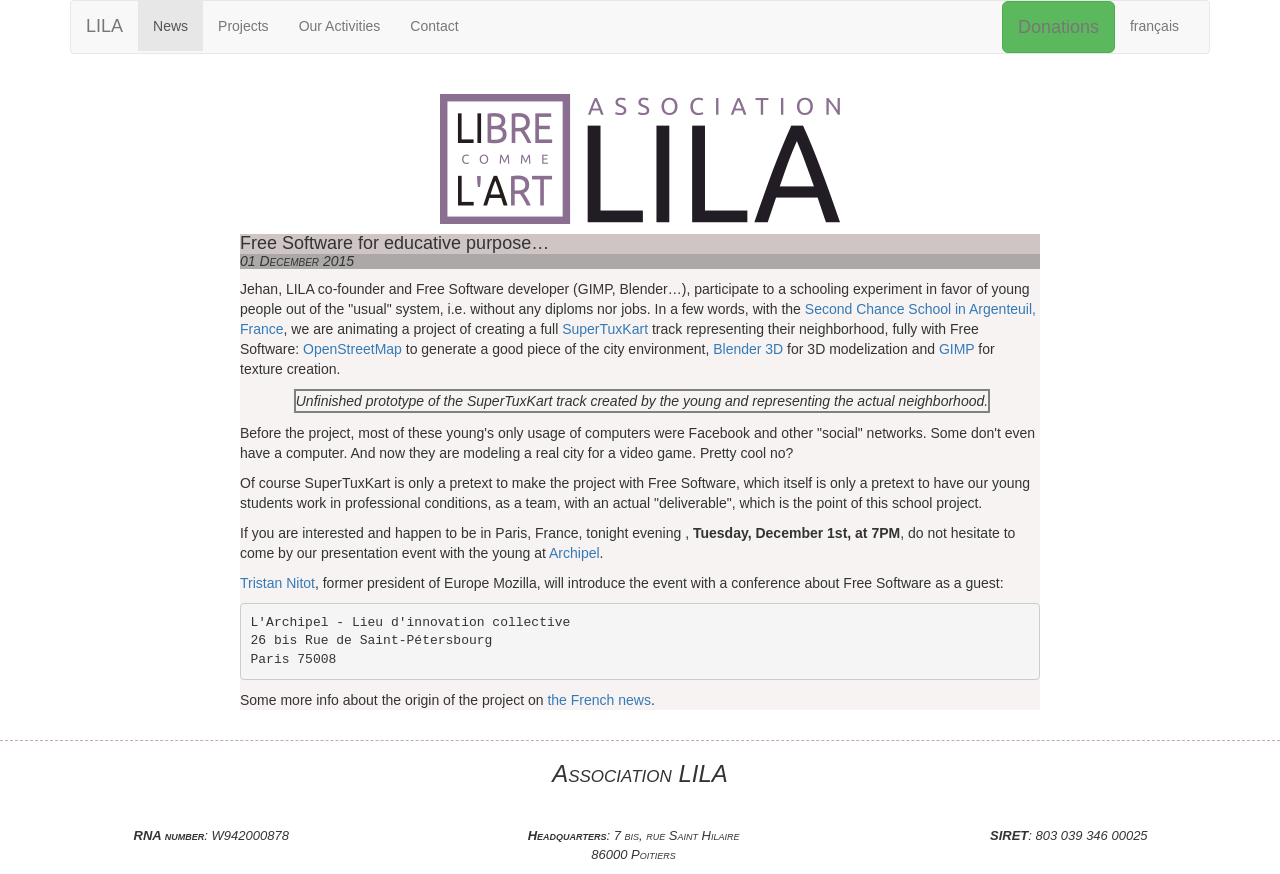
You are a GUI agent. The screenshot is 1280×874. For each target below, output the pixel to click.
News (170, 26)
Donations (1058, 27)
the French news (599, 700)
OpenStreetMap (352, 349)
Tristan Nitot (277, 583)
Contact (434, 26)
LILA (104, 26)
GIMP (957, 349)
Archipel (574, 553)
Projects (243, 26)
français (1154, 26)
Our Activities (340, 26)
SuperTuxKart (605, 329)
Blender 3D (748, 349)
